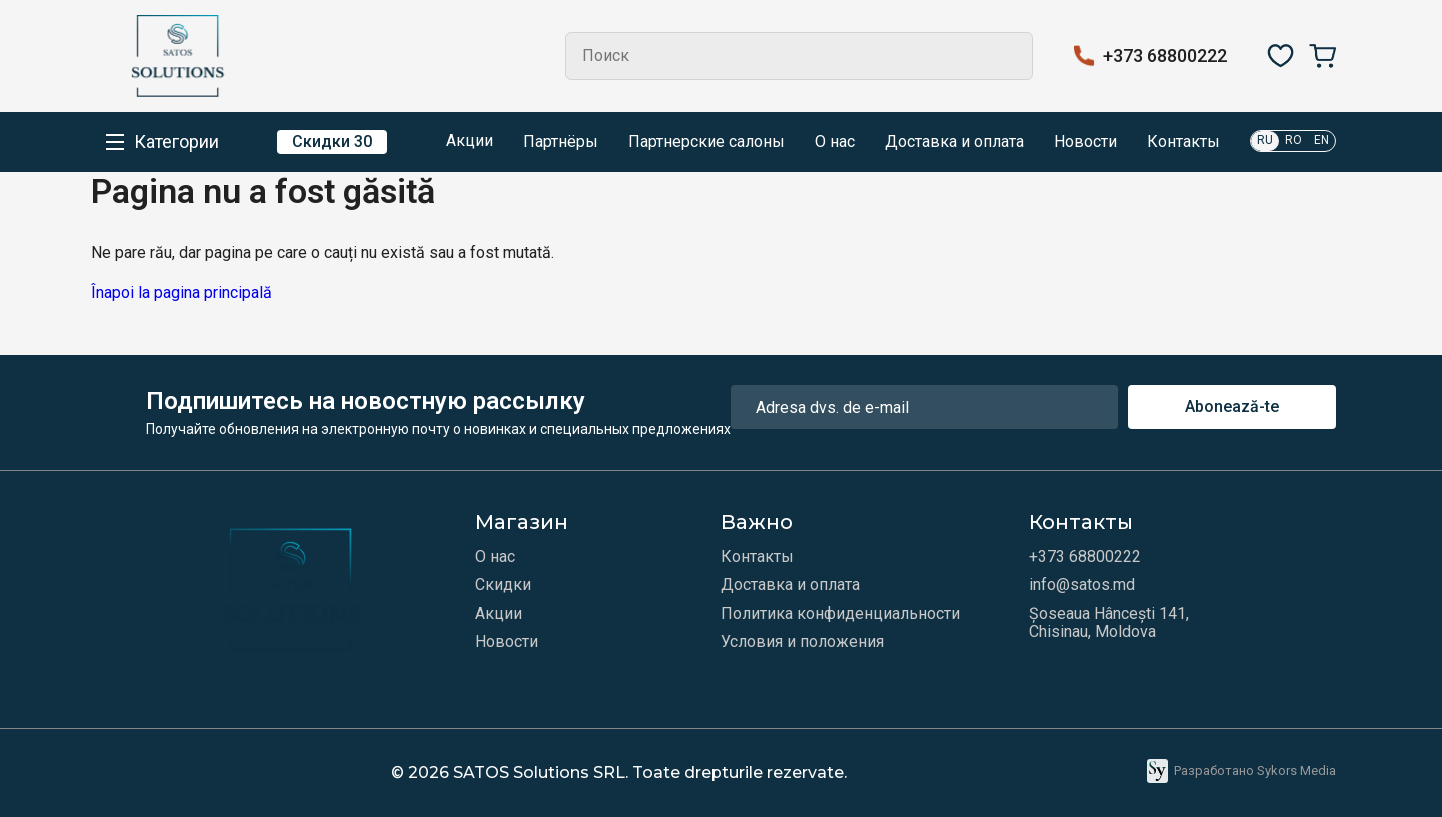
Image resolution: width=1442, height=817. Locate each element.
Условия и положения (802, 642)
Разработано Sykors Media (1241, 771)
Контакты (1183, 142)
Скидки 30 (332, 141)
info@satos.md (1082, 585)
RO (1293, 140)
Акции (455, 142)
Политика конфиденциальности (840, 614)
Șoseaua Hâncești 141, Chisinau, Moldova (1109, 623)
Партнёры (560, 142)
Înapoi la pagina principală (181, 292)
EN (1321, 140)
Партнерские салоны (706, 142)
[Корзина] (1322, 56)
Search (1009, 56)
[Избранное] (1280, 56)
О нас (835, 142)
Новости (1085, 142)
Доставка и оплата (954, 142)
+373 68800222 (1165, 56)
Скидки (503, 585)
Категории (176, 142)
